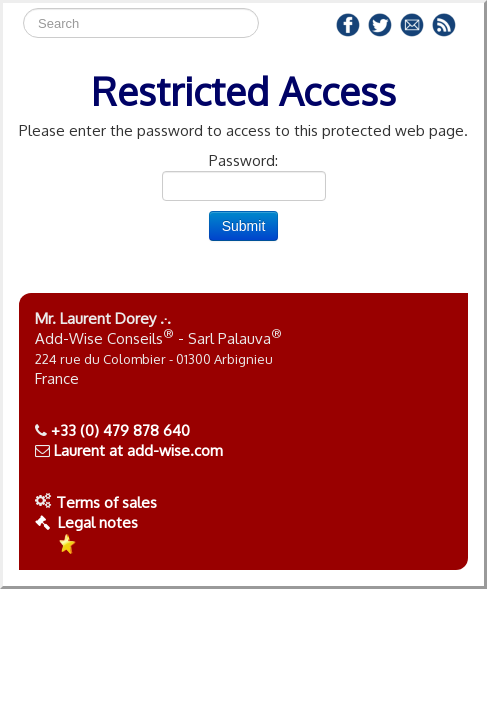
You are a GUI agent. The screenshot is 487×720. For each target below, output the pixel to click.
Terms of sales (106, 502)
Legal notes (86, 522)
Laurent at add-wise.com (138, 450)
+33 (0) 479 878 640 (120, 430)
